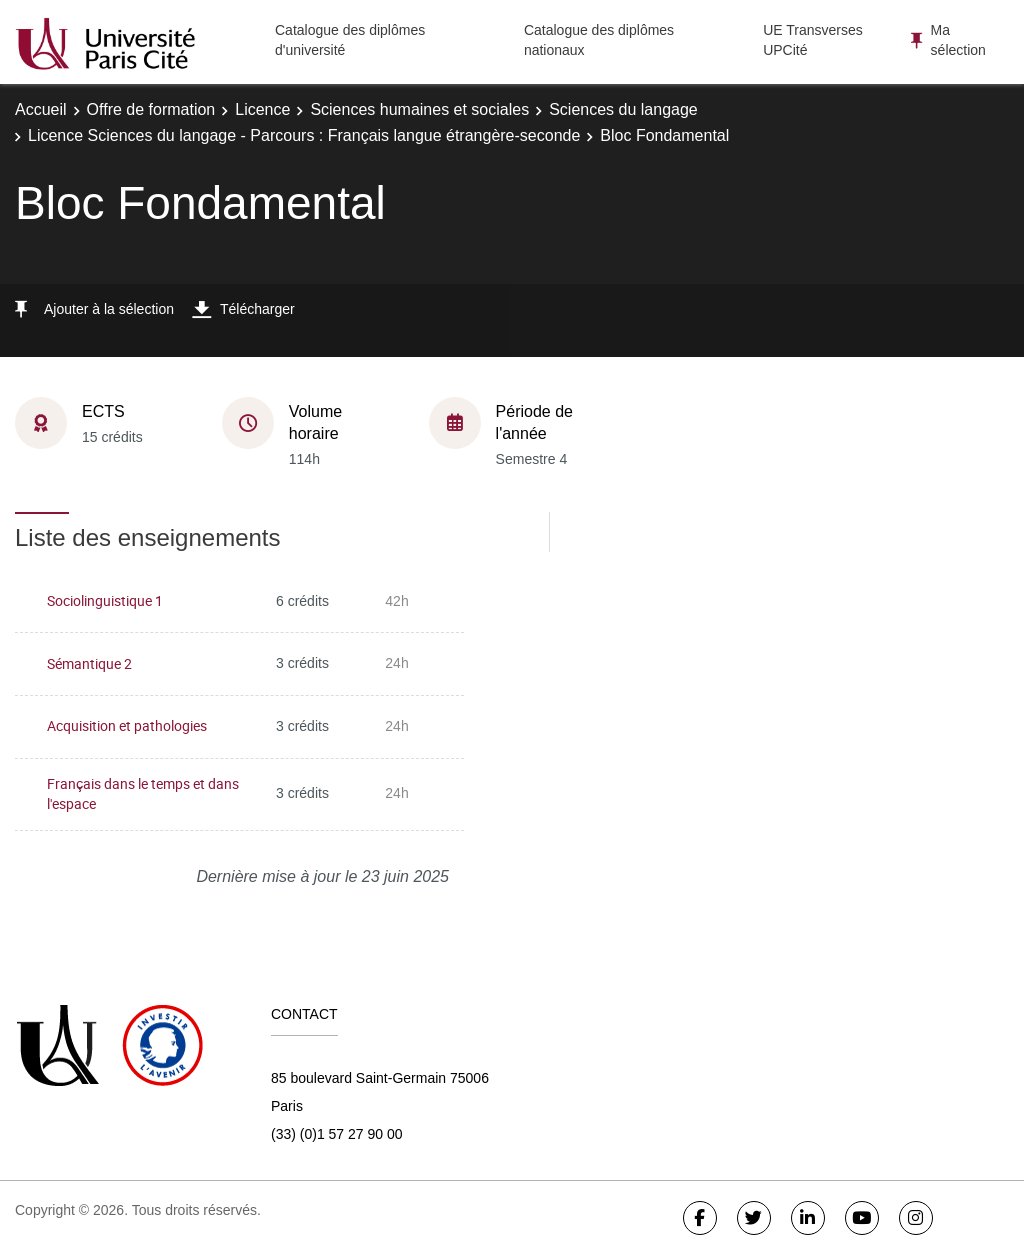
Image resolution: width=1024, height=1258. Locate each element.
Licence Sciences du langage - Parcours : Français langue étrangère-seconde (304, 135)
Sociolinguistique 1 (105, 600)
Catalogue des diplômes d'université (350, 40)
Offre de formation (151, 109)
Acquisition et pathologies (127, 725)
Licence (262, 109)
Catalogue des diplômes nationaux (599, 40)
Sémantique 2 (89, 663)
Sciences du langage (623, 109)
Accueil (41, 109)
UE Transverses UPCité (813, 40)
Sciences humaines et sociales (419, 109)
